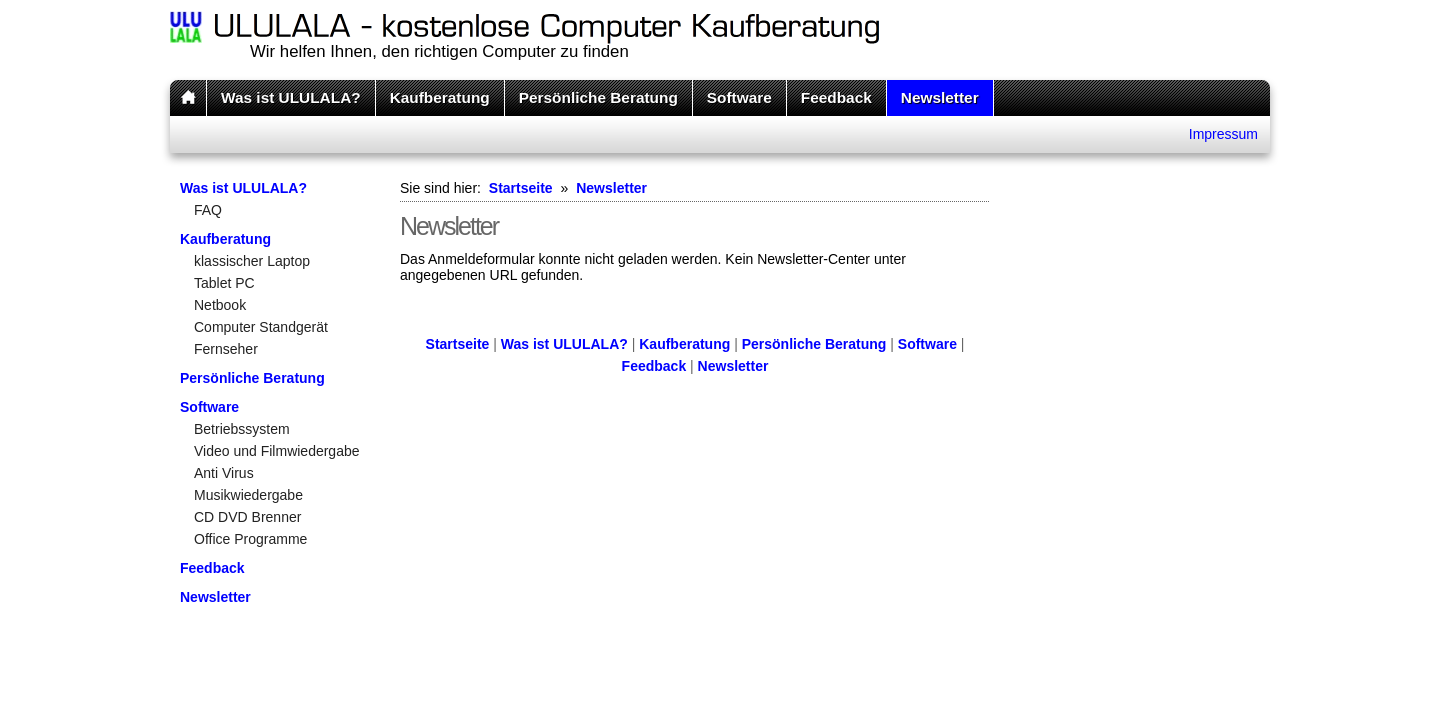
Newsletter (940, 97)
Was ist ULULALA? (291, 97)
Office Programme (250, 539)
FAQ (208, 210)
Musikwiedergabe (248, 495)
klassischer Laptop (252, 261)
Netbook (220, 305)
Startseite (521, 188)
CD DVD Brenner (247, 517)
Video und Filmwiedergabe (277, 451)
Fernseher (226, 349)
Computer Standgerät (261, 327)
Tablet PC (224, 283)
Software (739, 97)
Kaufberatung (440, 97)
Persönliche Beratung (598, 97)
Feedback (836, 97)
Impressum (1223, 134)
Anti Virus (224, 473)
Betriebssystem (242, 429)
